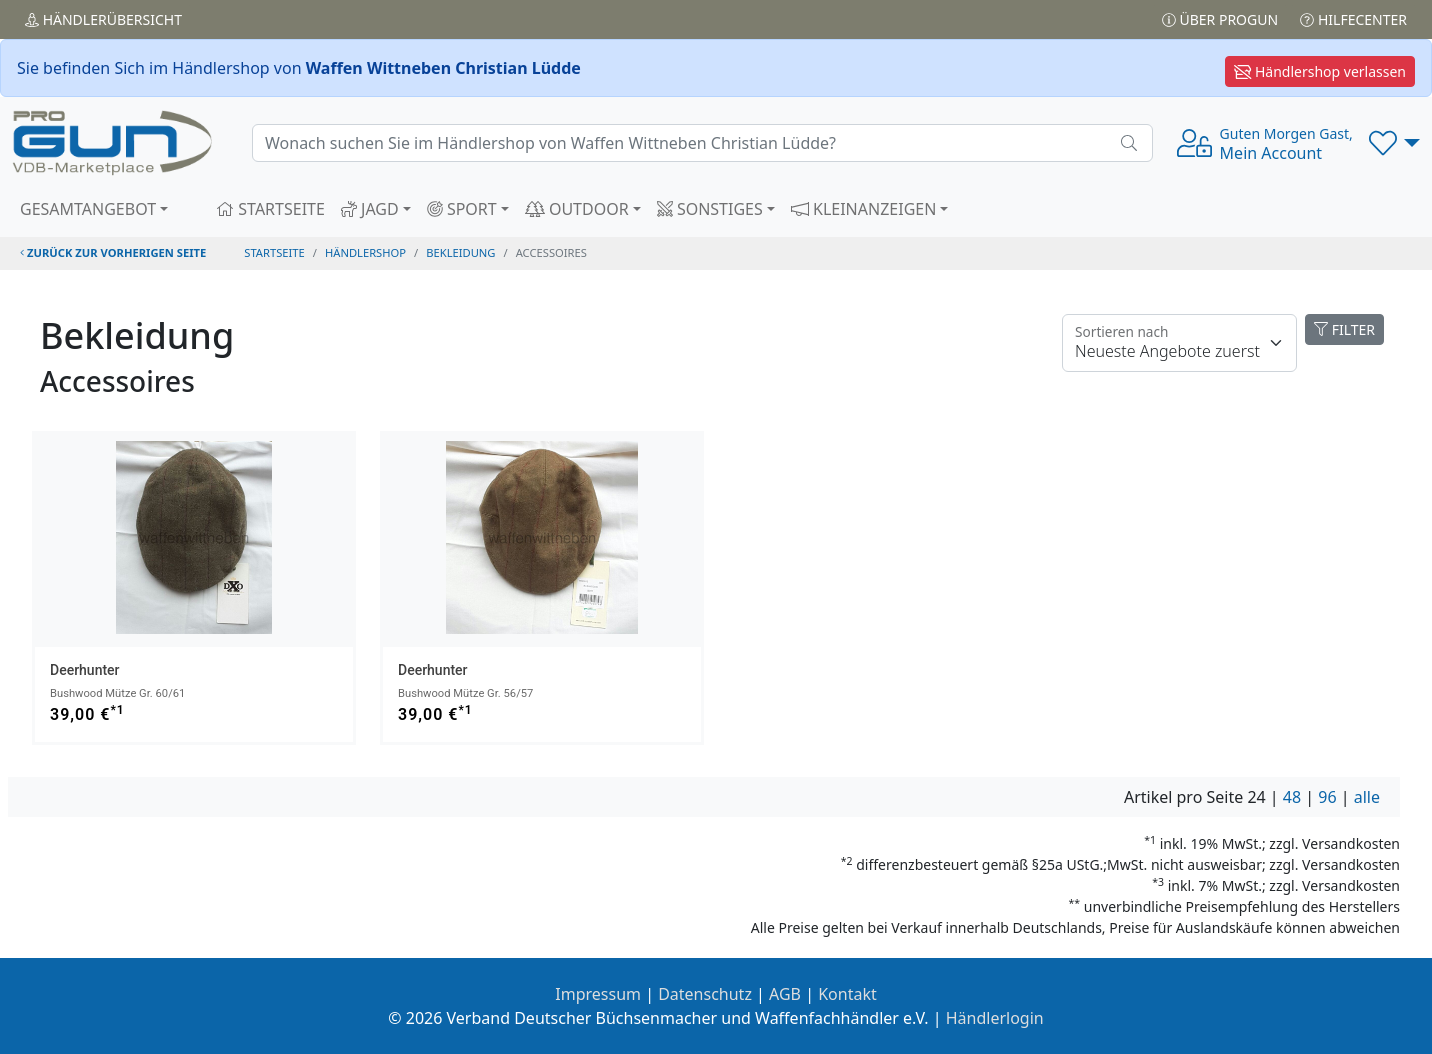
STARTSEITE (270, 209)
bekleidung (460, 252)
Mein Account (1286, 144)
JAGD (370, 209)
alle (1367, 797)
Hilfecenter (1353, 19)
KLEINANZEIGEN (864, 209)
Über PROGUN (1220, 19)
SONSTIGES (710, 209)
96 (1327, 797)
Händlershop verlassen (1320, 71)
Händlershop (365, 252)
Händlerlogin (995, 1018)
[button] (1394, 143)
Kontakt (847, 994)
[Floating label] (1179, 343)
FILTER (1344, 329)
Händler (103, 19)
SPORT (462, 209)
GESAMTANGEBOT (88, 209)
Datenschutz (705, 994)
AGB (785, 994)
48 (1292, 797)
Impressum (598, 994)
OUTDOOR (577, 209)
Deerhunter (85, 670)
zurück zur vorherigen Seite (113, 252)
